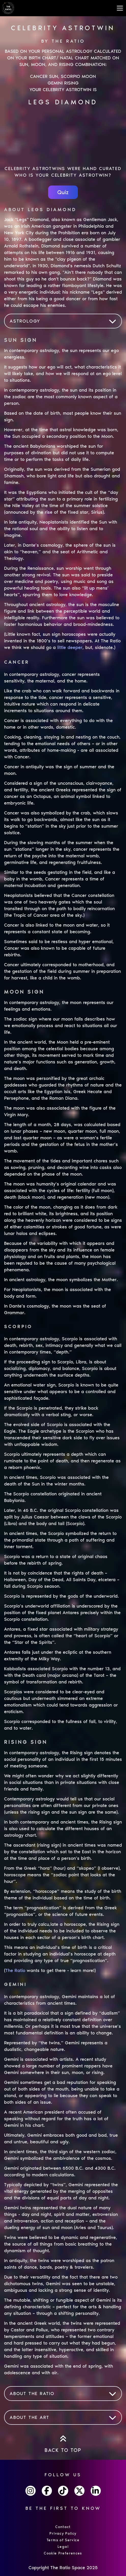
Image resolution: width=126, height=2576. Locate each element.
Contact (63, 2527)
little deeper (69, 647)
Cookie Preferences (63, 2553)
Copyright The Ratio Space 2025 (63, 2567)
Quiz (63, 192)
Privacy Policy (62, 2533)
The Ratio (15, 1970)
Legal (63, 2547)
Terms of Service (63, 2540)
